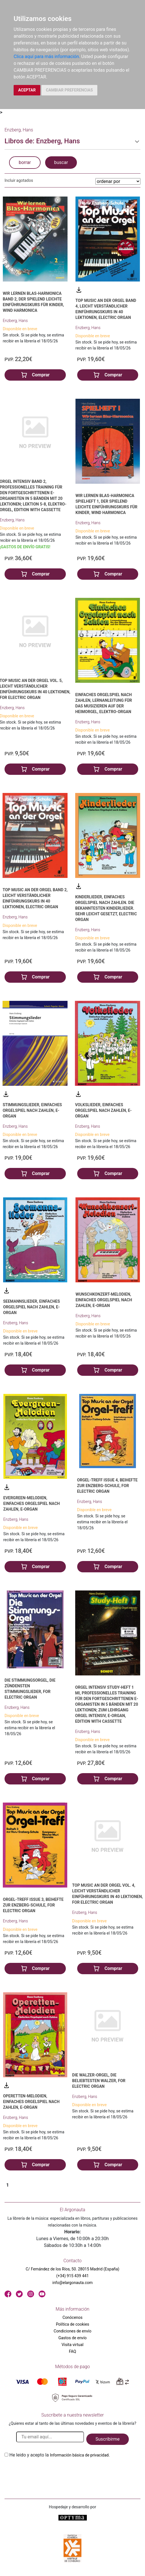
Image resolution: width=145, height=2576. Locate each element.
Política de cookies (72, 2324)
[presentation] (48, 2472)
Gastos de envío (72, 2338)
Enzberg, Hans (15, 320)
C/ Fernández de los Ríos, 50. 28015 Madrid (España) (72, 2269)
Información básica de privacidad (79, 2455)
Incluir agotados (19, 180)
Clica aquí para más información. (47, 56)
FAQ (72, 2351)
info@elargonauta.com (72, 2282)
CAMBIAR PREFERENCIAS (69, 90)
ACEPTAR (27, 90)
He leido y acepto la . (59, 2455)
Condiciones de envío (72, 2331)
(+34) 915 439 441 (72, 2276)
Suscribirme (107, 2439)
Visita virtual (72, 2344)
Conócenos (72, 2317)
